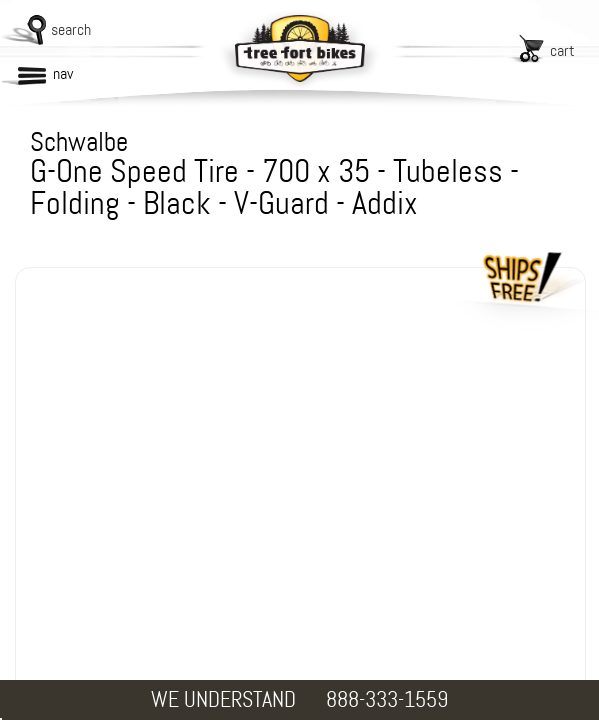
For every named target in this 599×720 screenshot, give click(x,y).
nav (63, 73)
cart (562, 50)
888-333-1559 (387, 699)
